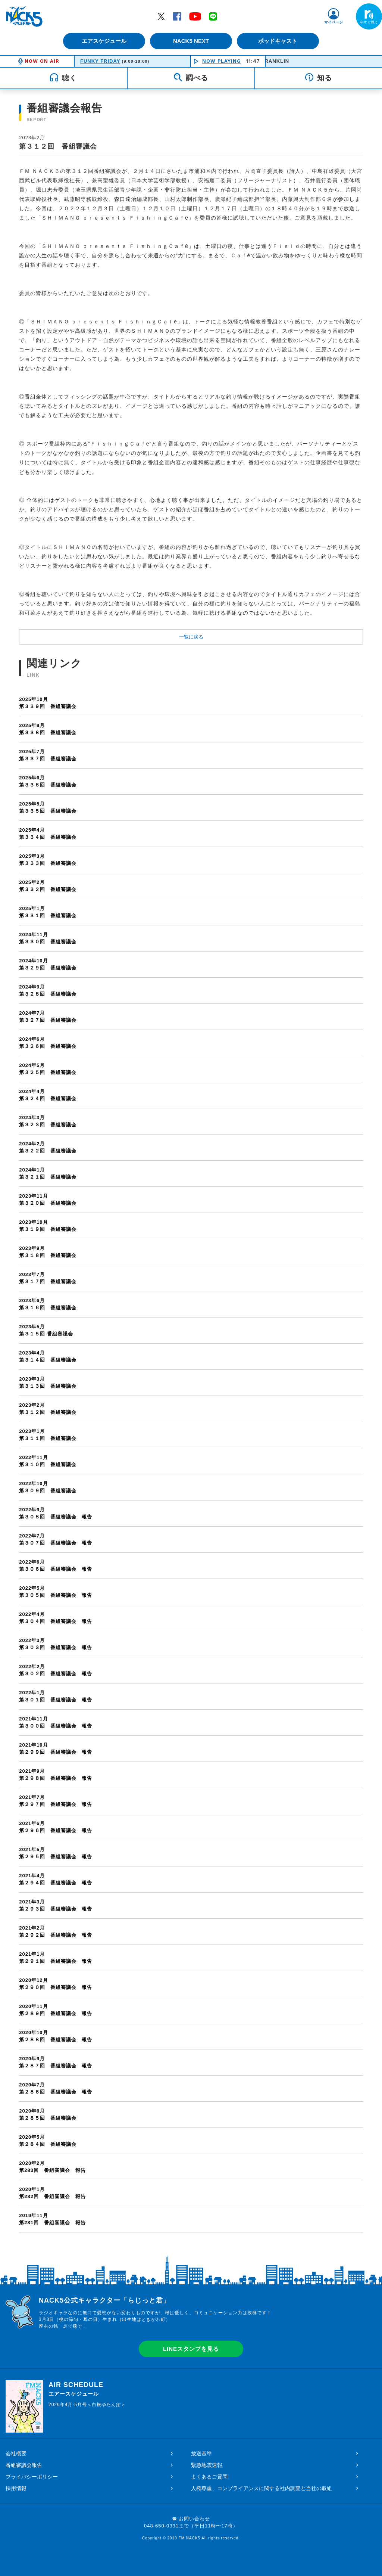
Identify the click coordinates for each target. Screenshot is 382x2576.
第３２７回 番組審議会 (191, 1016)
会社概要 (16, 2453)
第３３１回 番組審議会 (191, 912)
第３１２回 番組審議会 (191, 1408)
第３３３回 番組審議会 (191, 859)
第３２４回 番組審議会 (191, 1095)
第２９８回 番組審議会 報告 (191, 1774)
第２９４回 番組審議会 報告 (191, 1879)
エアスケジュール (103, 41)
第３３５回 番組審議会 (191, 807)
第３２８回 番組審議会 (191, 990)
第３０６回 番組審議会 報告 (191, 1565)
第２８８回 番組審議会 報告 (191, 2036)
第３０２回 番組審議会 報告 (191, 1670)
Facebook (177, 16)
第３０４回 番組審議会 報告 (191, 1617)
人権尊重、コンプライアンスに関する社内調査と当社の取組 (261, 2488)
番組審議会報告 (24, 2465)
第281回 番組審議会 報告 (191, 2219)
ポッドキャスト (278, 41)
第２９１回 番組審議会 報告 (191, 1957)
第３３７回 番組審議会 (191, 755)
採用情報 (16, 2488)
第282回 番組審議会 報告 (191, 2193)
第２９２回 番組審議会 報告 (191, 1931)
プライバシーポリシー (32, 2477)
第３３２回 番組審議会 (191, 886)
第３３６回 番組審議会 (191, 781)
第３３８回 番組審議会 (191, 729)
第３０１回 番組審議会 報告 (191, 1696)
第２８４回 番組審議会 (191, 2140)
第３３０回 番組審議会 (191, 938)
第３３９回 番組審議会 (191, 703)
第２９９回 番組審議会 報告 (191, 1748)
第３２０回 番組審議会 (191, 1199)
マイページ (333, 22)
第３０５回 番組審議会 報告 (191, 1591)
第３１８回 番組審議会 (191, 1251)
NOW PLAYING (221, 61)
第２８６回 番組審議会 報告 (191, 2088)
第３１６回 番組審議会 (191, 1304)
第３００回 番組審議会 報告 (191, 1722)
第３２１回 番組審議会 (191, 1173)
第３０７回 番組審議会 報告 (191, 1539)
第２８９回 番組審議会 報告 (191, 2010)
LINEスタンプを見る (191, 2349)
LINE (213, 16)
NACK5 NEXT (191, 41)
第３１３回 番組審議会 (191, 1382)
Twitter (161, 16)
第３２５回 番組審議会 (191, 1069)
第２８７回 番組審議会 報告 (191, 2062)
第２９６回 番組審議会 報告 (191, 1827)
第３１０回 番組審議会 (191, 1461)
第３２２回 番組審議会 (191, 1147)
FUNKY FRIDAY (100, 61)
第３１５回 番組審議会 (191, 1330)
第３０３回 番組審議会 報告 (191, 1644)
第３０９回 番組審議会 (191, 1487)
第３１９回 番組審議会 (191, 1225)
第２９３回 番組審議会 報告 (191, 1905)
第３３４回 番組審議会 (191, 833)
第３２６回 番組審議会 (191, 1042)
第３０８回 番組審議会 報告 (191, 1513)
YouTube (195, 16)
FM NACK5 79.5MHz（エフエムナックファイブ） (24, 16)
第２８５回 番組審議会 (191, 2114)
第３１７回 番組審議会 (191, 1278)
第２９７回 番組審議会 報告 (191, 1800)
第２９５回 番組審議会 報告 (191, 1853)
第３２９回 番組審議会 (191, 964)
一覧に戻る (191, 637)
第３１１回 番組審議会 (191, 1434)
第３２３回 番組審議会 (191, 1121)
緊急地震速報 (206, 2465)
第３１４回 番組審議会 (191, 1356)
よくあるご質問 (209, 2477)
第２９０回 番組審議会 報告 (191, 1983)
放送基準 (201, 2453)
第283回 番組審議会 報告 (191, 2166)
